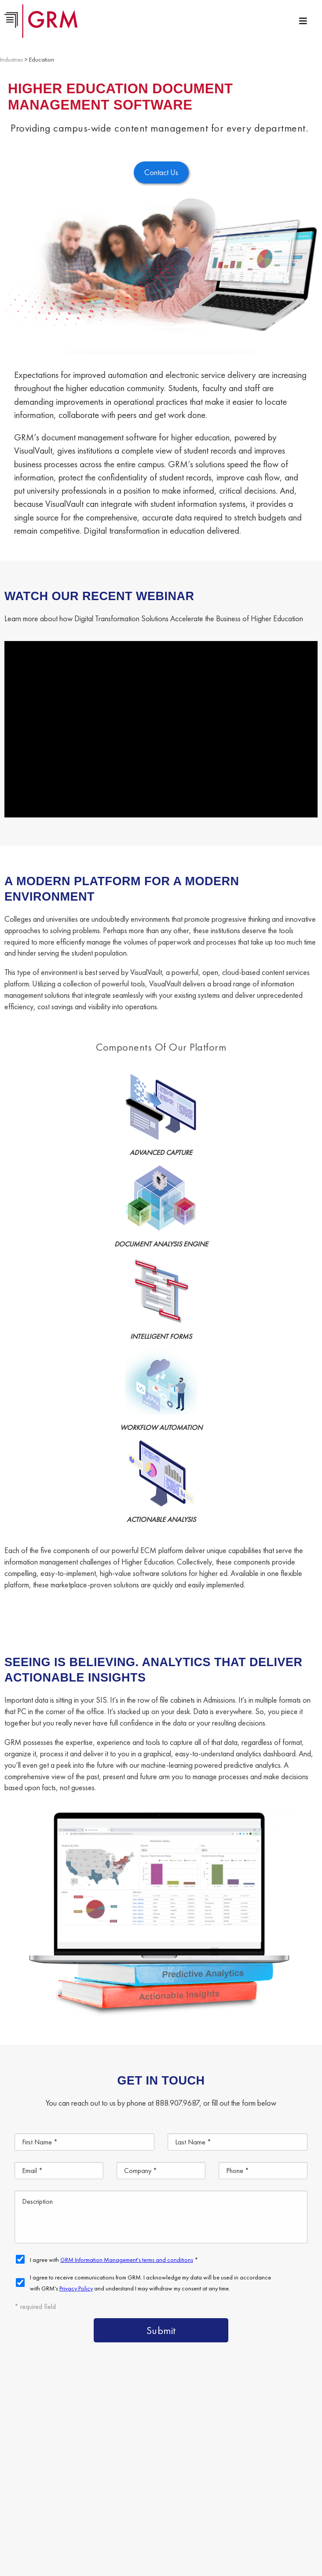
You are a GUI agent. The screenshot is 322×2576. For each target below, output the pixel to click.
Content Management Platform (79, 2445)
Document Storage (62, 2466)
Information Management (251, 2466)
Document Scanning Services (152, 2466)
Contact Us (50, 2486)
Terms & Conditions (219, 2526)
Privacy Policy (265, 2526)
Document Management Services (194, 2445)
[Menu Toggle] (303, 21)
